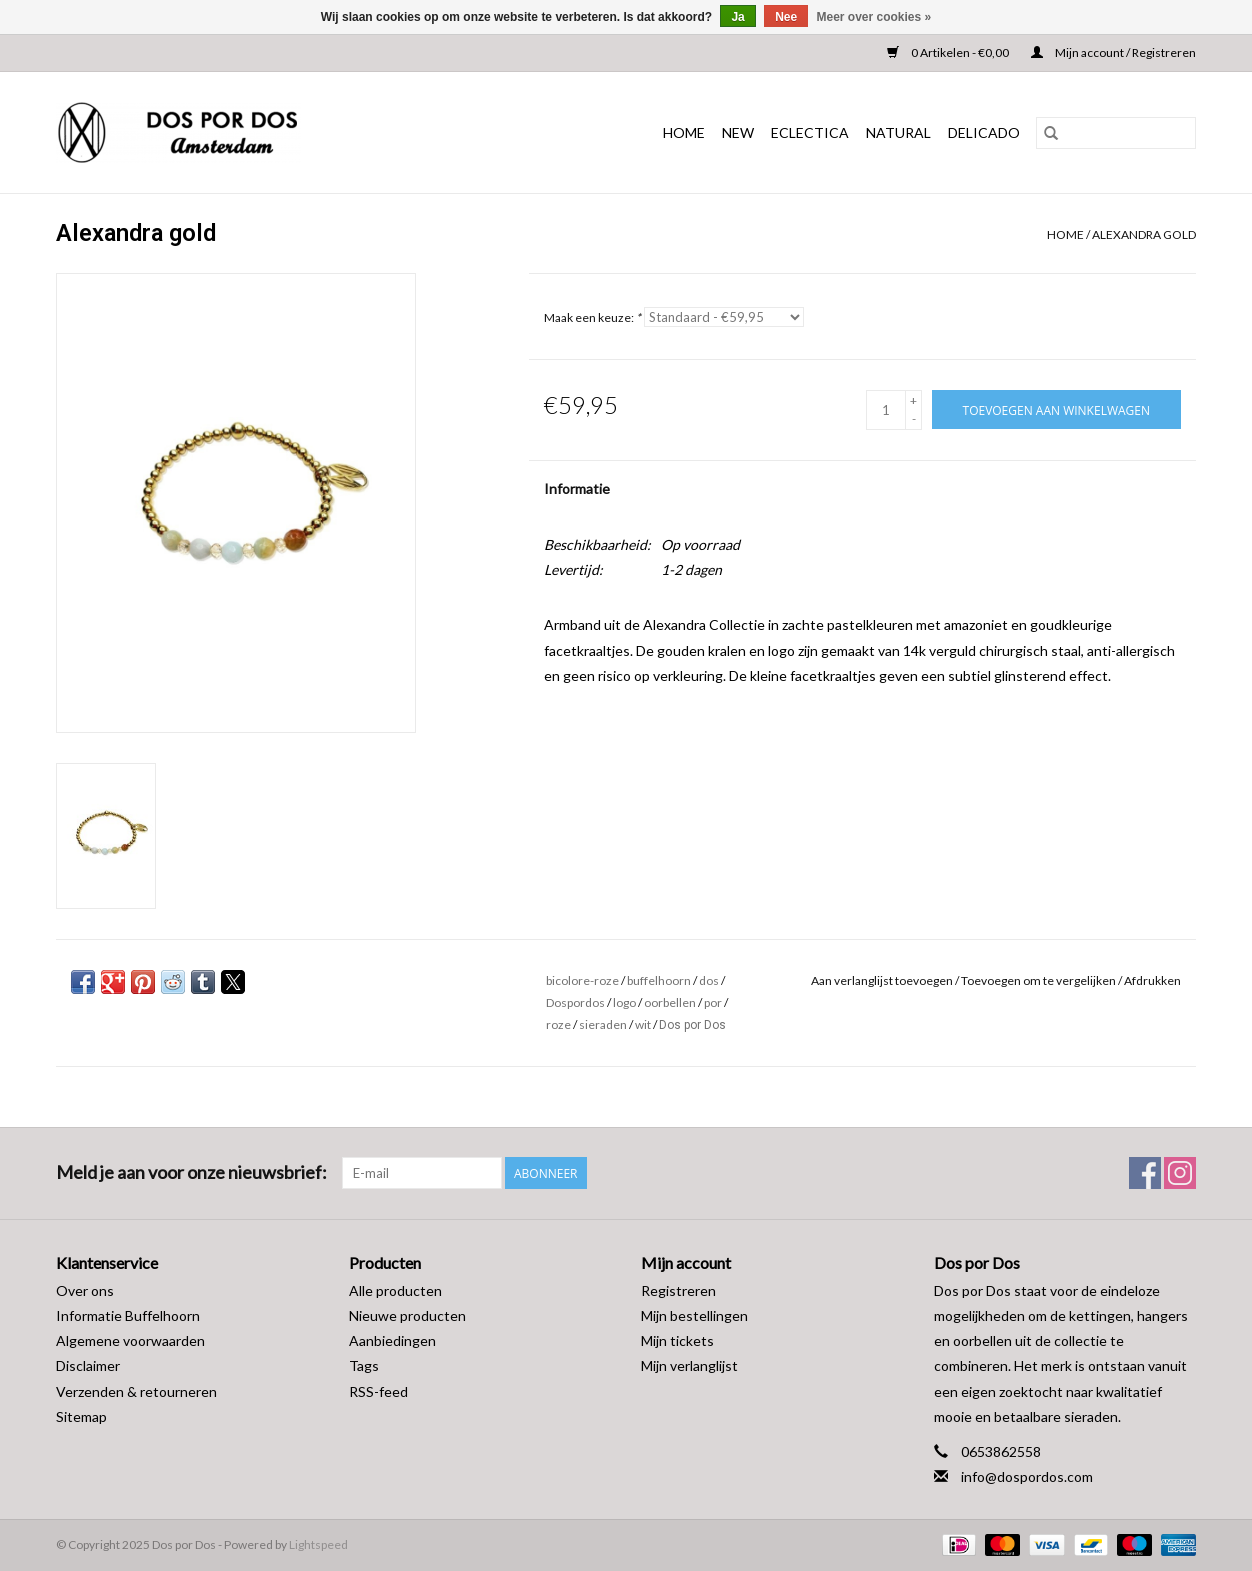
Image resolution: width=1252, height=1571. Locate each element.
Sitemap (81, 1416)
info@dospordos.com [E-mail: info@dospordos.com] (1027, 1476)
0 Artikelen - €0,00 (949, 52)
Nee (786, 17)
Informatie (577, 488)
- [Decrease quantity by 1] (914, 418)
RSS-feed (378, 1391)
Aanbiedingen (392, 1340)
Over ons (85, 1290)
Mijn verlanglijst (689, 1365)
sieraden (603, 1024)
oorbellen (670, 1002)
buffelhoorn (659, 980)
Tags (364, 1365)
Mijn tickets (677, 1340)
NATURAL (898, 132)
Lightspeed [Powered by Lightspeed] (318, 1544)
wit (643, 1024)
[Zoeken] (1116, 133)
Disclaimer (88, 1365)
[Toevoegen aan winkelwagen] (1056, 409)
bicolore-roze (582, 980)
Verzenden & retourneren (136, 1391)
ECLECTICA (810, 132)
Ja (737, 17)
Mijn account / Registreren (1113, 52)
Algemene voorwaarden (130, 1340)
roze (558, 1024)
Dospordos (575, 1002)
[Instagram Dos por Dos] (1180, 1173)
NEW (738, 132)
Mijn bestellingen (694, 1315)
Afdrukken (1152, 980)
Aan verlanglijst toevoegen (883, 980)
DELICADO (984, 132)
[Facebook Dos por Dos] (1145, 1173)
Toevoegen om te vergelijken (1039, 980)
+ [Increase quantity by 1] (913, 400)
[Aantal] (886, 410)
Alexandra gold (1144, 234)
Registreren (678, 1290)
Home (684, 132)
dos (709, 980)
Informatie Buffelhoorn (128, 1315)
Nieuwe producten (407, 1315)
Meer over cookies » (874, 17)
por (713, 1002)
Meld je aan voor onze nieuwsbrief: (191, 1172)
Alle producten (395, 1290)
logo (624, 1002)
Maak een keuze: (592, 317)
